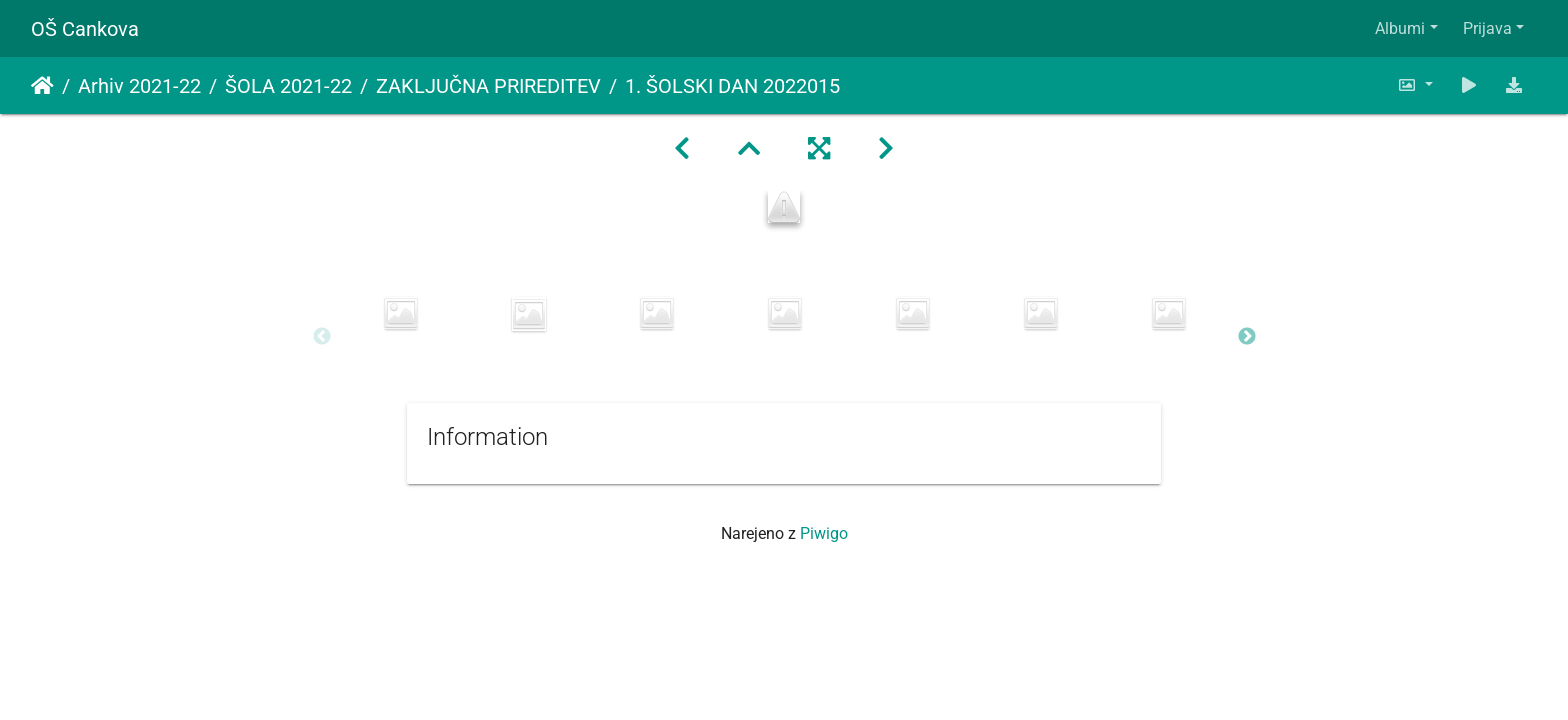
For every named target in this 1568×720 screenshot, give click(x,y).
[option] (401, 313)
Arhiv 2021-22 (139, 86)
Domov (42, 86)
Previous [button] (322, 337)
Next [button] (1247, 337)
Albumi (1400, 28)
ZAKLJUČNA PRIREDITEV (488, 86)
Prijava (1487, 28)
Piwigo (824, 533)
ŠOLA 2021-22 (288, 86)
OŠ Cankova (85, 29)
